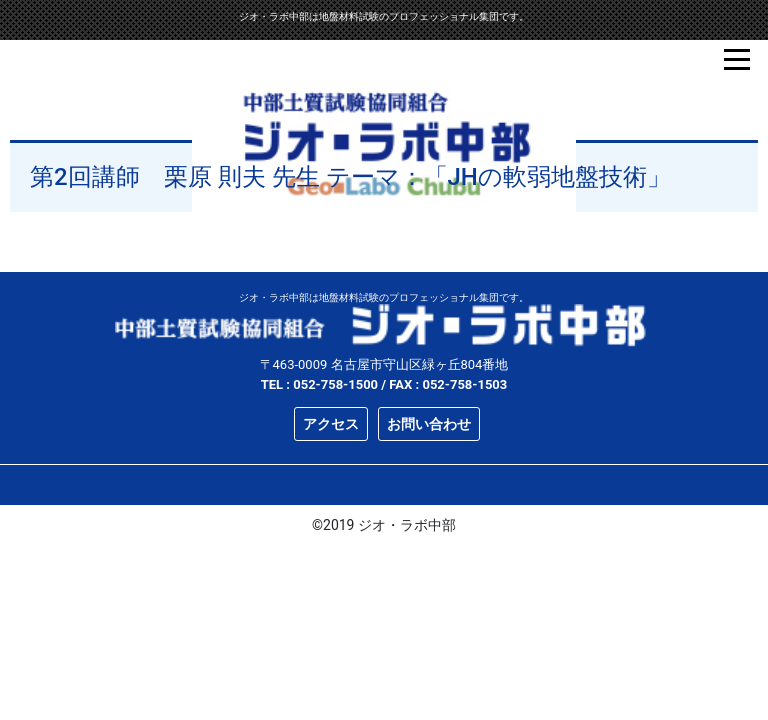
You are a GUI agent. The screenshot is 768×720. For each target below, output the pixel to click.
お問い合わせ (429, 424)
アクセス (331, 424)
